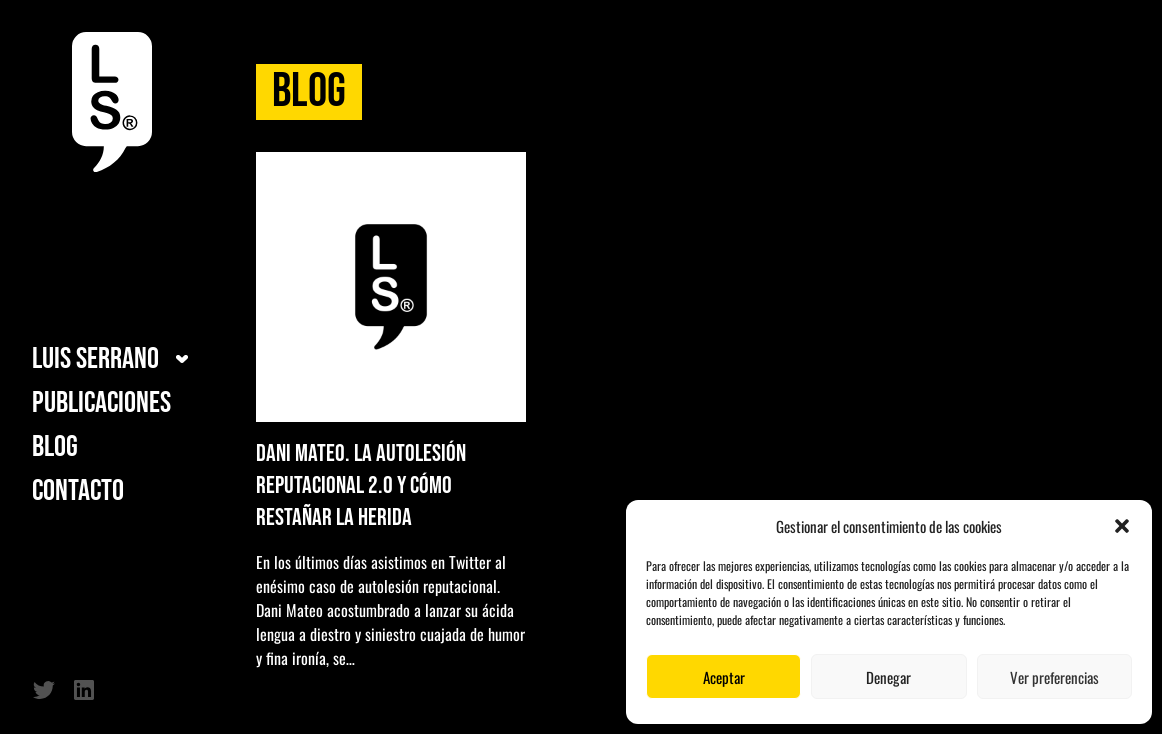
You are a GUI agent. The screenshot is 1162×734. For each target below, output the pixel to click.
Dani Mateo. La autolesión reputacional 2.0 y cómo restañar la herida (361, 485)
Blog (55, 447)
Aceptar (724, 677)
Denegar (888, 677)
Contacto (78, 491)
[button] (1122, 526)
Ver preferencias (1054, 677)
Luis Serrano (95, 359)
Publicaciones (101, 403)
